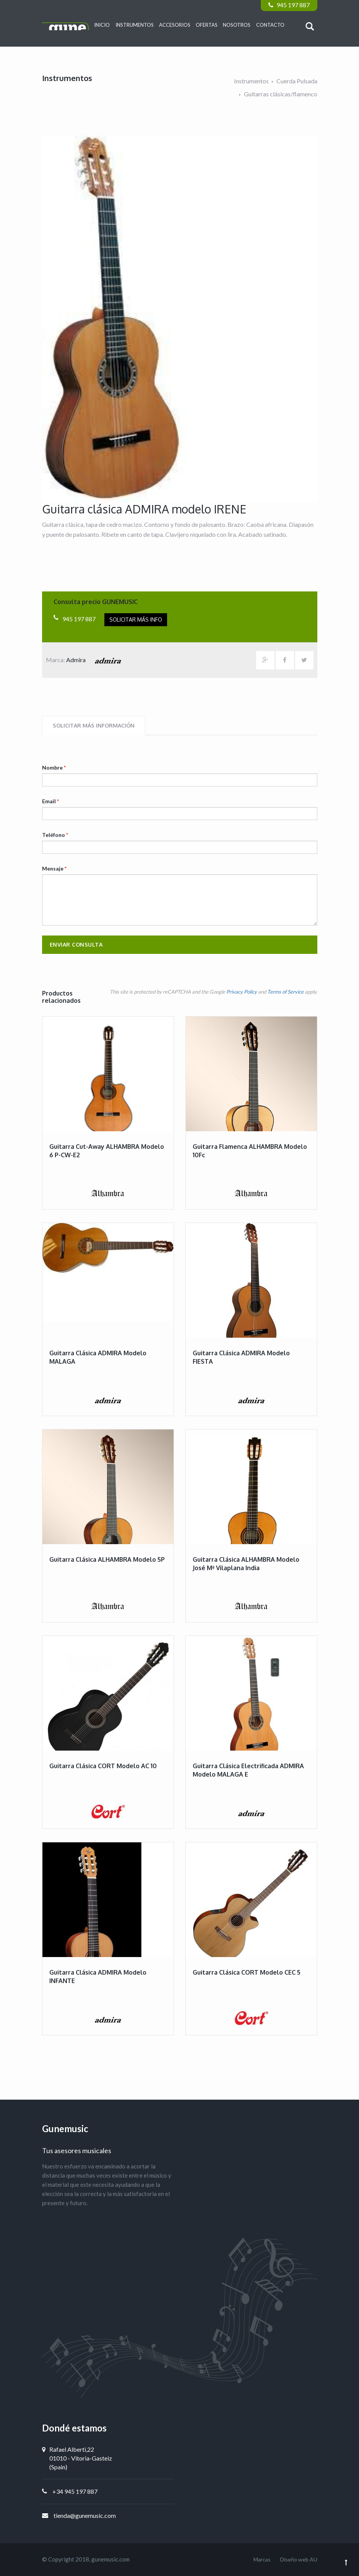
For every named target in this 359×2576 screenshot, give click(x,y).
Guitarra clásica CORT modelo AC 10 (103, 1766)
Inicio (102, 25)
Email (50, 801)
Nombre (54, 767)
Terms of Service (285, 992)
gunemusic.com (110, 2559)
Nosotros (236, 25)
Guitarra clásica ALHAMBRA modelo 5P (107, 1559)
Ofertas (207, 25)
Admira (95, 659)
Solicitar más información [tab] (94, 725)
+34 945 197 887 (74, 2491)
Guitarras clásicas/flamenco (280, 93)
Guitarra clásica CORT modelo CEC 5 (247, 1972)
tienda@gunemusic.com (85, 2515)
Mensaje (54, 868)
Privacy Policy (241, 992)
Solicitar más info (135, 619)
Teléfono (55, 835)
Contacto (270, 25)
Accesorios (174, 25)
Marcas (262, 2559)
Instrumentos (134, 25)
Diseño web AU (298, 2559)
